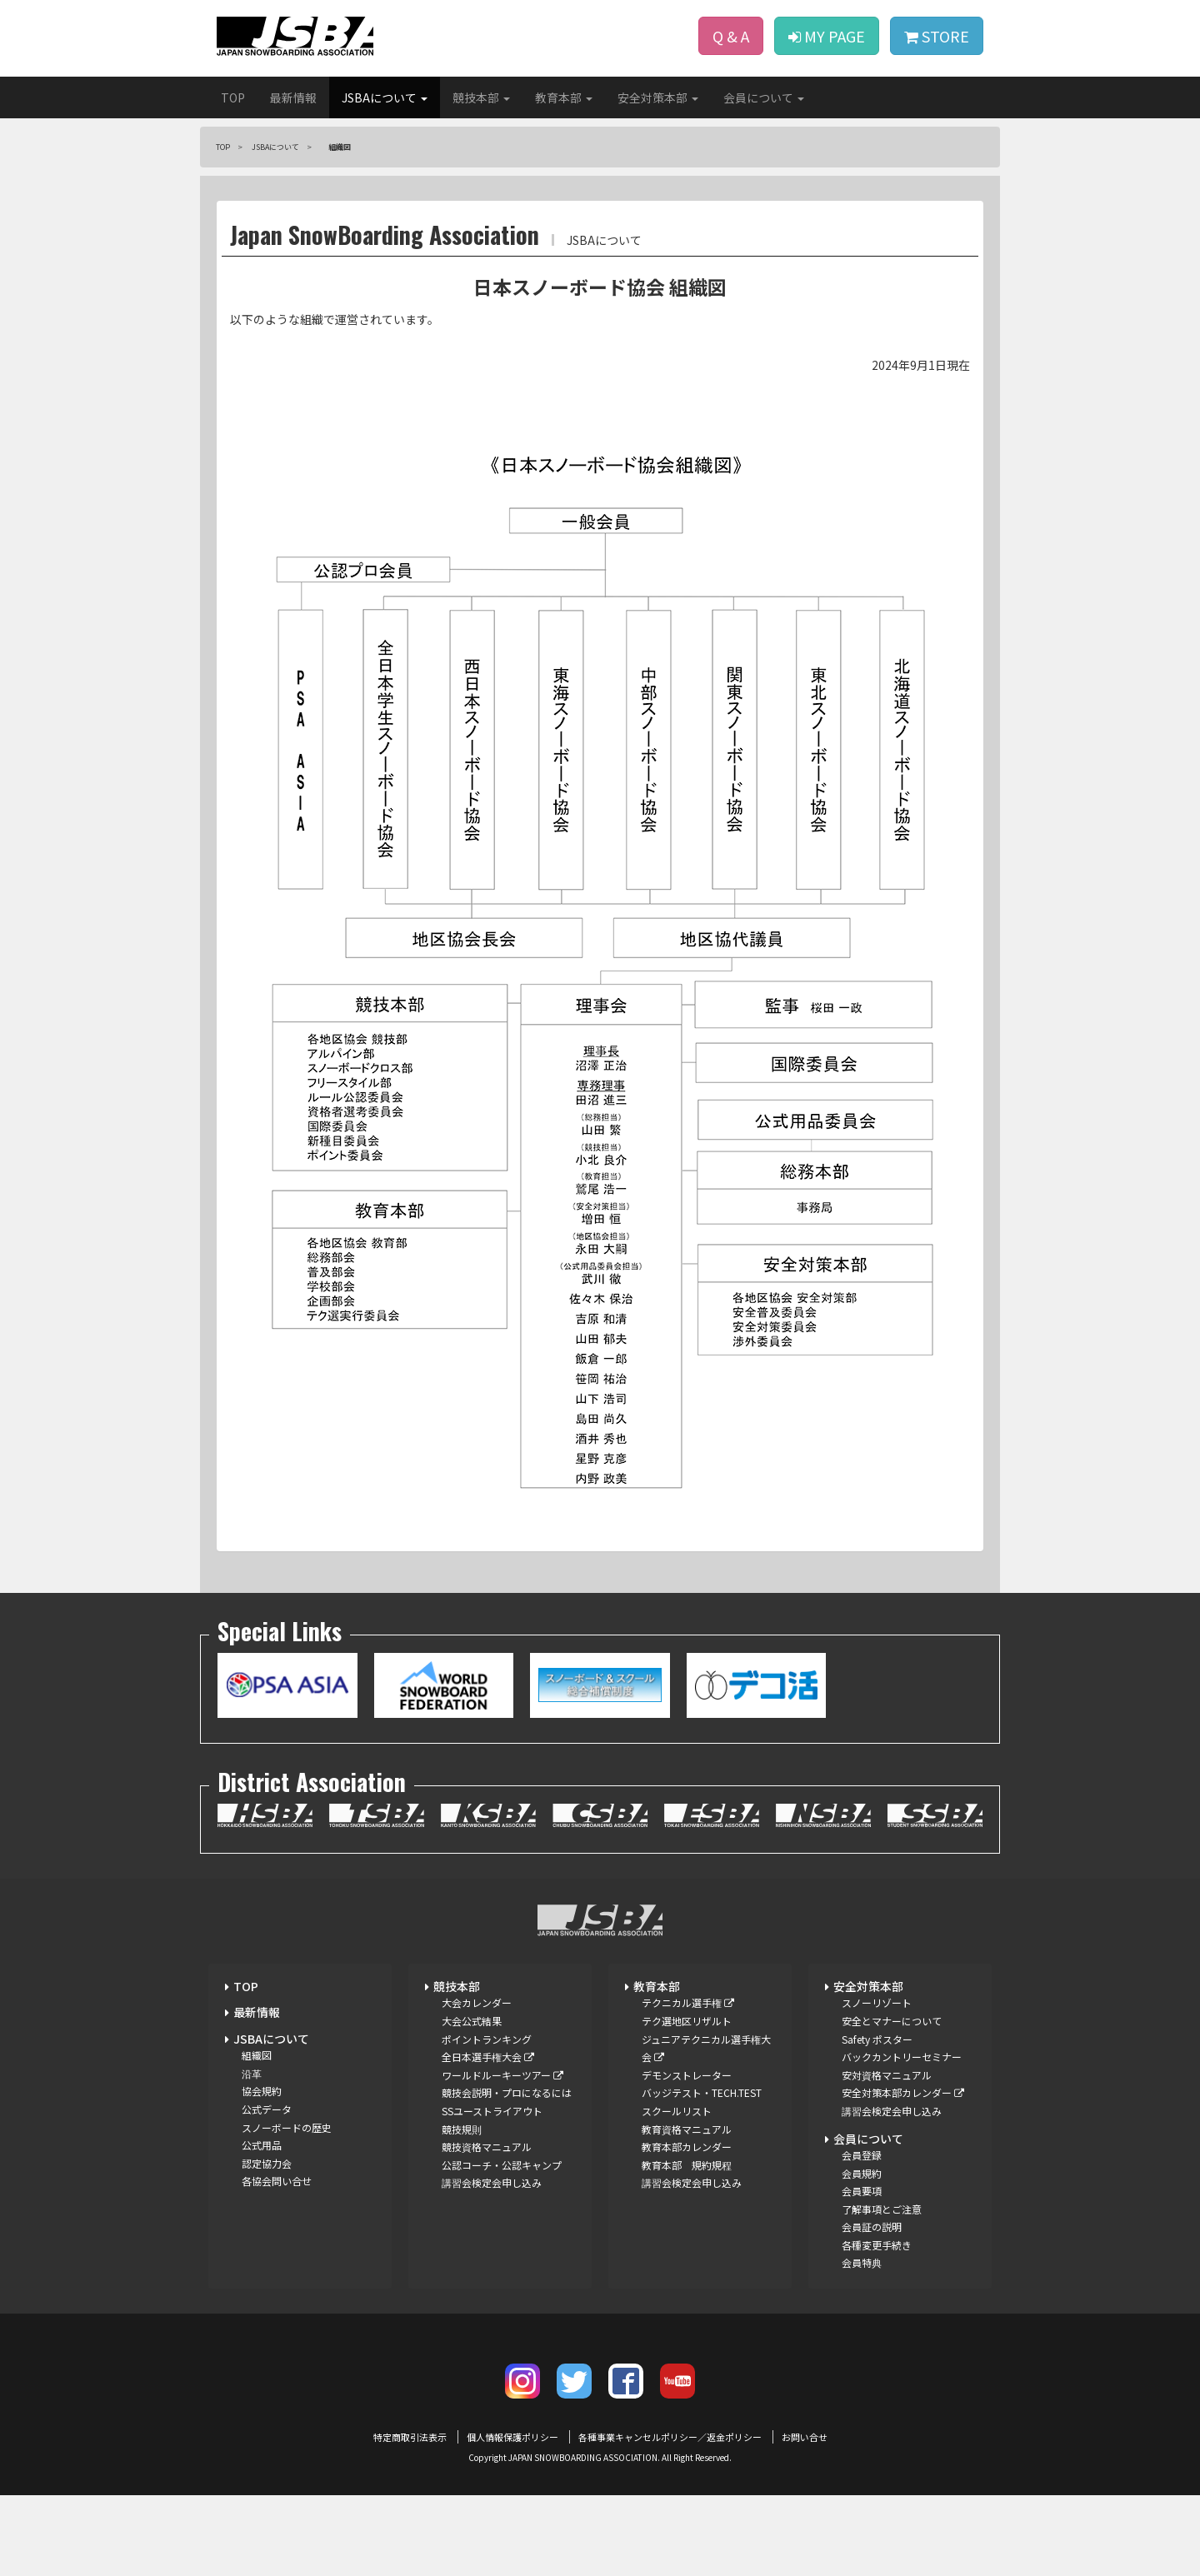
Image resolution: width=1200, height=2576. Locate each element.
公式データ (267, 2109)
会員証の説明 (872, 2226)
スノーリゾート (877, 2002)
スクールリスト (677, 2111)
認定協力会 (267, 2163)
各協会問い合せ (277, 2181)
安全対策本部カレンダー (903, 2092)
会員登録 (862, 2155)
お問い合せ (805, 2437)
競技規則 (462, 2129)
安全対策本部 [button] (658, 97)
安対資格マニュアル (887, 2075)
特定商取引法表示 (410, 2437)
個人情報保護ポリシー (512, 2437)
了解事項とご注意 (882, 2209)
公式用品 (262, 2145)
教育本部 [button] (563, 97)
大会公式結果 (472, 2021)
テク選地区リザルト (687, 2021)
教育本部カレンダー (687, 2146)
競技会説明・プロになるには (507, 2092)
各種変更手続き (877, 2245)
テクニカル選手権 (688, 2002)
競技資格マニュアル (487, 2146)
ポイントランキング (487, 2039)
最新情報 (293, 97)
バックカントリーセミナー (902, 2056)
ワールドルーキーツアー (502, 2075)
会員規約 (862, 2173)
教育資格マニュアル (687, 2129)
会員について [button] (763, 97)
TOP (233, 97)
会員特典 (862, 2262)
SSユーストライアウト (492, 2111)
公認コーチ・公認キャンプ (502, 2165)
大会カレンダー (477, 2002)
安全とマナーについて (892, 2021)
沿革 (252, 2073)
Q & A (730, 36)
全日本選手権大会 (488, 2056)
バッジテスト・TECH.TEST (702, 2092)
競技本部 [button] (481, 97)
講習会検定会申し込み (492, 2182)
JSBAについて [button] (385, 97)
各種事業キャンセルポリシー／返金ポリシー (670, 2437)
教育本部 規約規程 (687, 2165)
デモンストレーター (687, 2075)
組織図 (257, 2055)
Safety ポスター (877, 2039)
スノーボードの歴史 (287, 2127)
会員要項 (862, 2191)
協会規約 (262, 2091)
